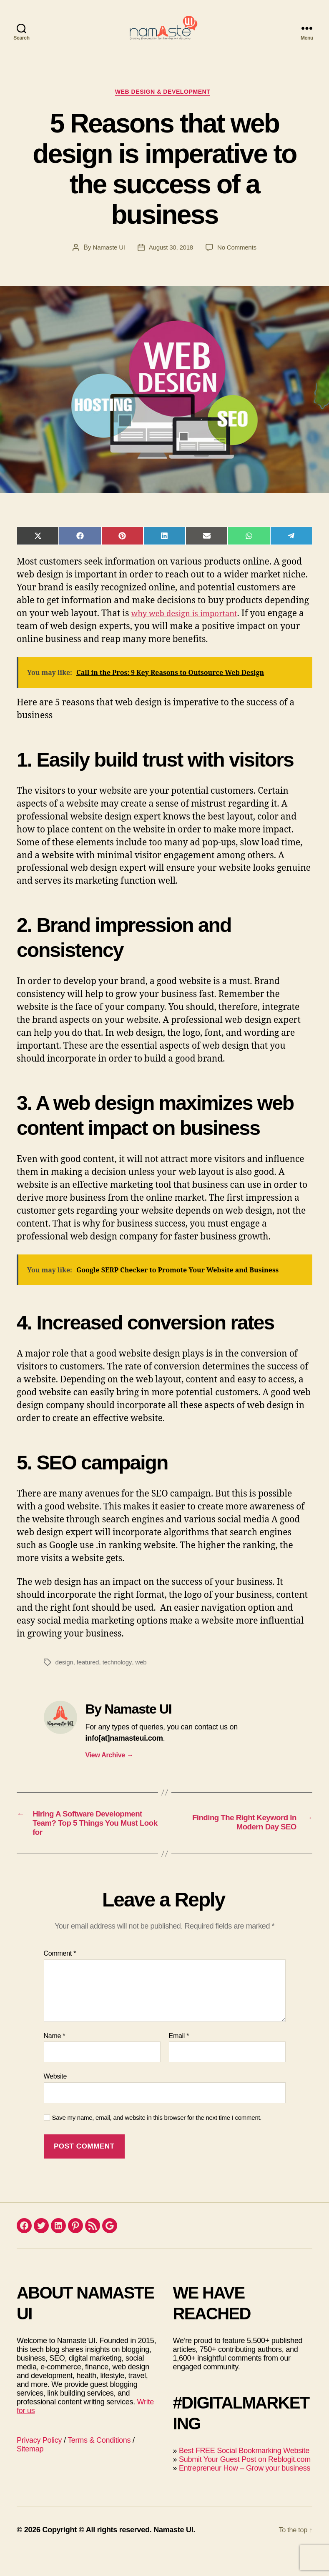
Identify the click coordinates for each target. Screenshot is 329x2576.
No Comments (239, 261)
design (65, 1677)
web (145, 1677)
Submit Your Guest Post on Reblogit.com (245, 2482)
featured (89, 1677)
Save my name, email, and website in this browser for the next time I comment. (157, 2140)
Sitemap (30, 2471)
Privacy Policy (39, 2463)
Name (54, 2057)
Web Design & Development (164, 106)
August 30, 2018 (170, 261)
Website (55, 2098)
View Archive (109, 1770)
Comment (60, 1975)
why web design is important (191, 628)
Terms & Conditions (99, 2463)
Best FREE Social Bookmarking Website (244, 2473)
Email (179, 2057)
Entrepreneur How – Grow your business (244, 2490)
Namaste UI (106, 261)
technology (120, 1677)
